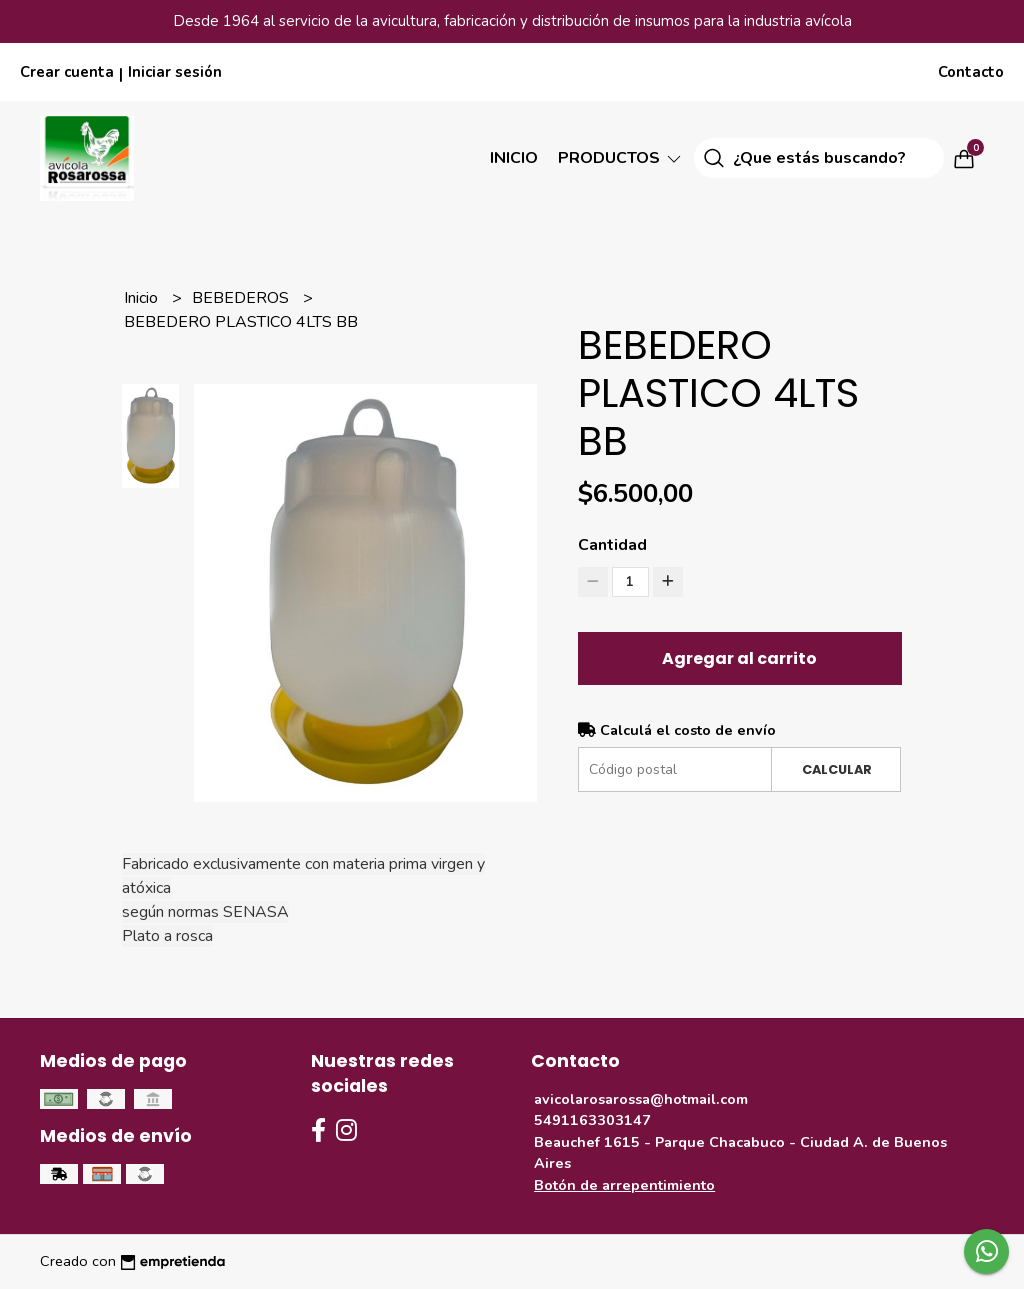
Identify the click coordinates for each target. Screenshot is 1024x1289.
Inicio (514, 158)
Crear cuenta (67, 72)
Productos (621, 158)
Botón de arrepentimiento (624, 1185)
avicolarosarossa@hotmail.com (641, 1099)
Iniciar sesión (175, 72)
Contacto (971, 72)
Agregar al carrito (739, 658)
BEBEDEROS (242, 298)
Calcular (837, 769)
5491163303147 (592, 1120)
